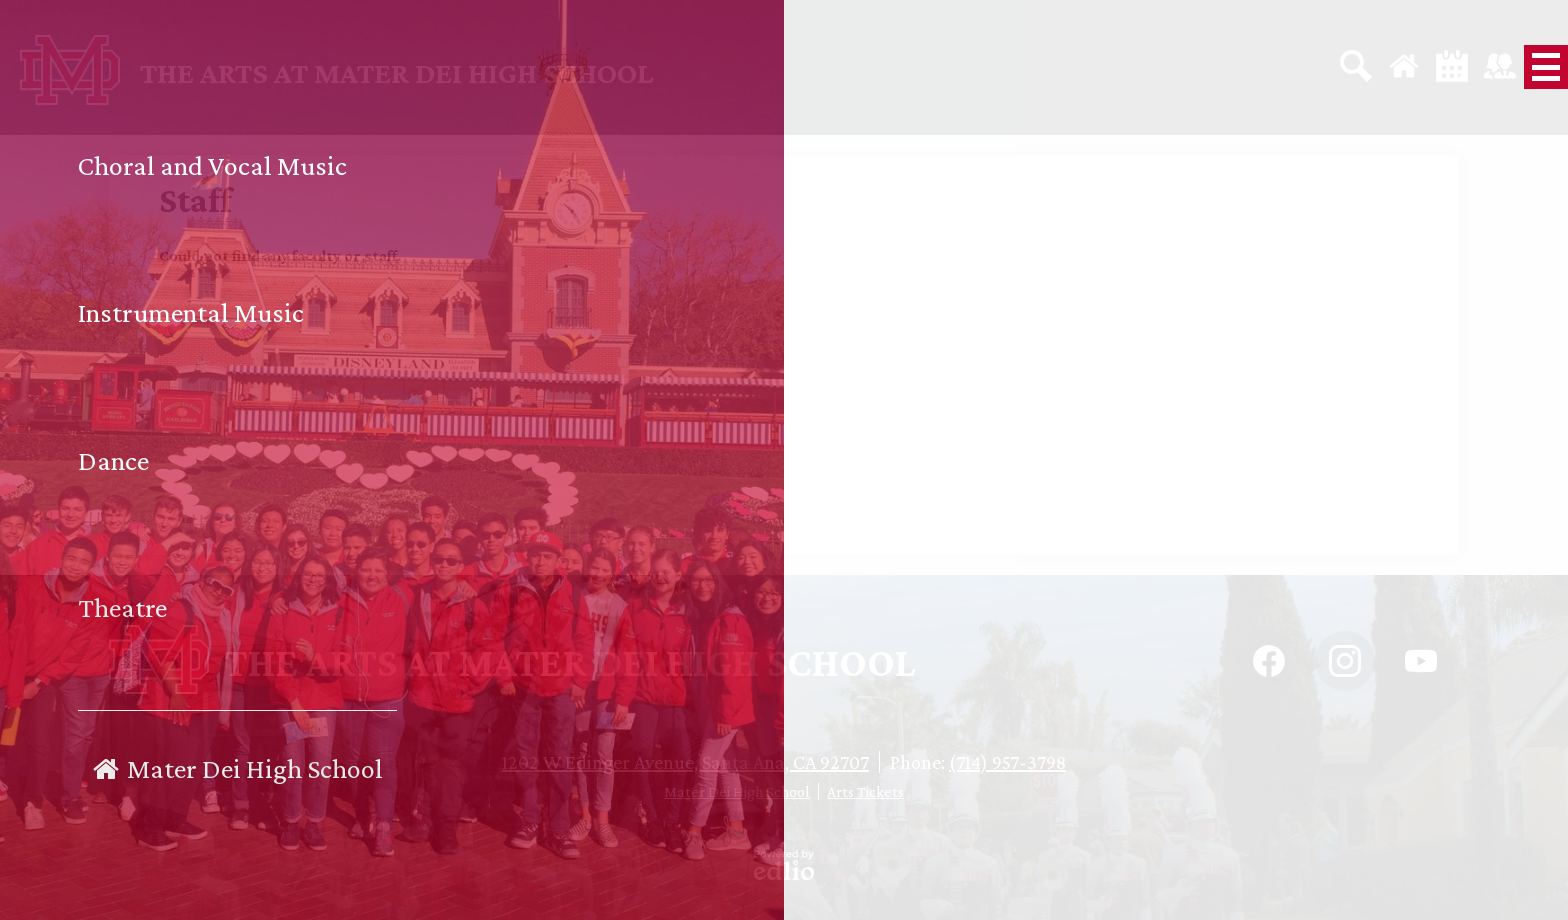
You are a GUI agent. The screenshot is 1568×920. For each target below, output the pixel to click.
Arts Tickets (865, 791)
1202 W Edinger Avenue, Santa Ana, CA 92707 (685, 762)
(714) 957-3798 (1007, 762)
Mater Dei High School (737, 791)
